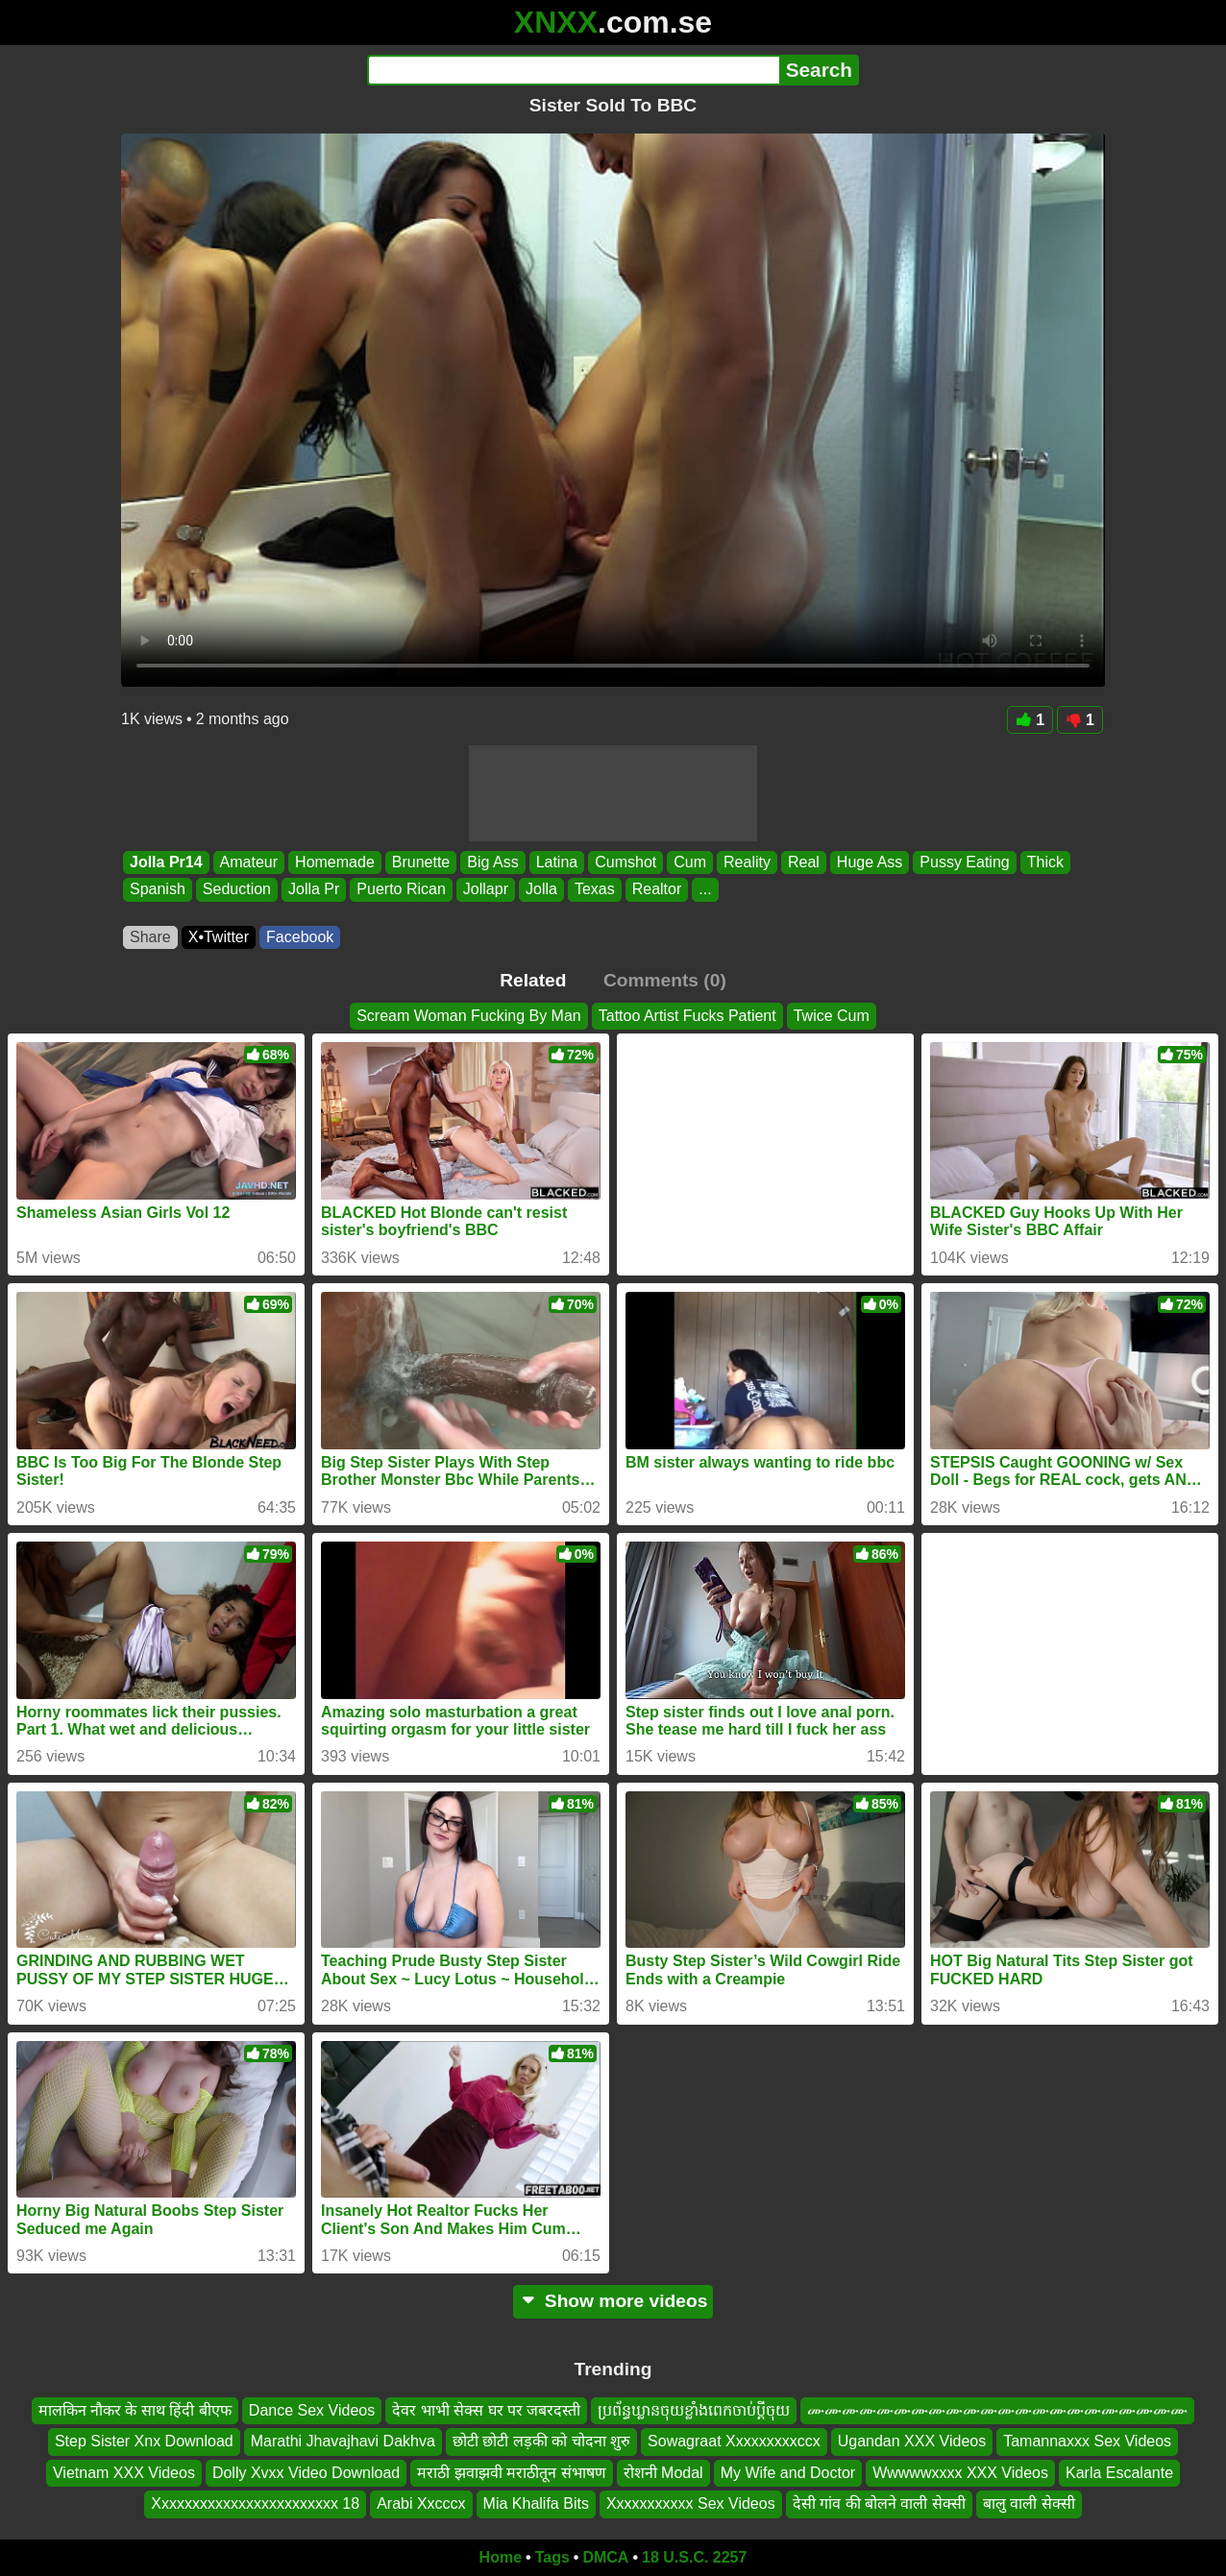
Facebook (299, 937)
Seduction (237, 890)
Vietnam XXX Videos (124, 2472)
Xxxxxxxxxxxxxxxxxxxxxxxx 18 (255, 2503)
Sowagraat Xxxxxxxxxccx (734, 2441)
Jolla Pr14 (166, 862)
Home (500, 2557)
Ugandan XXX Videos (912, 2441)
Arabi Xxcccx (421, 2503)
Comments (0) (664, 980)
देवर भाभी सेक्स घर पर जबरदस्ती (486, 2410)
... (705, 890)
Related (533, 980)
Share (150, 937)
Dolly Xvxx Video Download (306, 2472)
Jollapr (485, 890)
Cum (690, 862)
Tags (552, 2557)
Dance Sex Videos (312, 2410)
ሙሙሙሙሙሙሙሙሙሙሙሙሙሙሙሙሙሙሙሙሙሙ (997, 2410)
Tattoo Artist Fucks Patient (687, 1016)
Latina (557, 862)
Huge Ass (869, 862)
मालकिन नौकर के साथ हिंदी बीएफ (135, 2410)
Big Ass (492, 862)
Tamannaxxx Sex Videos (1087, 2441)
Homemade (335, 862)
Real (804, 862)
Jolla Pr (313, 890)
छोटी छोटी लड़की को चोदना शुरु (541, 2441)
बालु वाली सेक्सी (1029, 2503)
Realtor (657, 890)
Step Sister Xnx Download (144, 2441)
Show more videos (613, 2301)
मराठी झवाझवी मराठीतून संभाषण (511, 2472)
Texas (595, 890)
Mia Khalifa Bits (536, 2503)
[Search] (573, 70)
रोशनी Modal (663, 2472)
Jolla (541, 890)
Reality (747, 862)
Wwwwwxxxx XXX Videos (960, 2472)
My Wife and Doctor (788, 2472)
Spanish (157, 890)
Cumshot (625, 862)
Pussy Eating (964, 862)
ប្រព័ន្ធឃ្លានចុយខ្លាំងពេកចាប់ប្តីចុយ (694, 2410)
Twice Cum (832, 1016)
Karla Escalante (1119, 2472)
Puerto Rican (401, 890)
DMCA (605, 2557)
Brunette (421, 862)
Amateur (249, 862)
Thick (1045, 862)
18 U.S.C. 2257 (694, 2557)
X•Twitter (218, 937)
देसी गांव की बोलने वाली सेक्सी (879, 2503)
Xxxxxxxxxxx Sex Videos (690, 2503)
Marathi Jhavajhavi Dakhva (343, 2441)
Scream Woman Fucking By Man (468, 1016)
